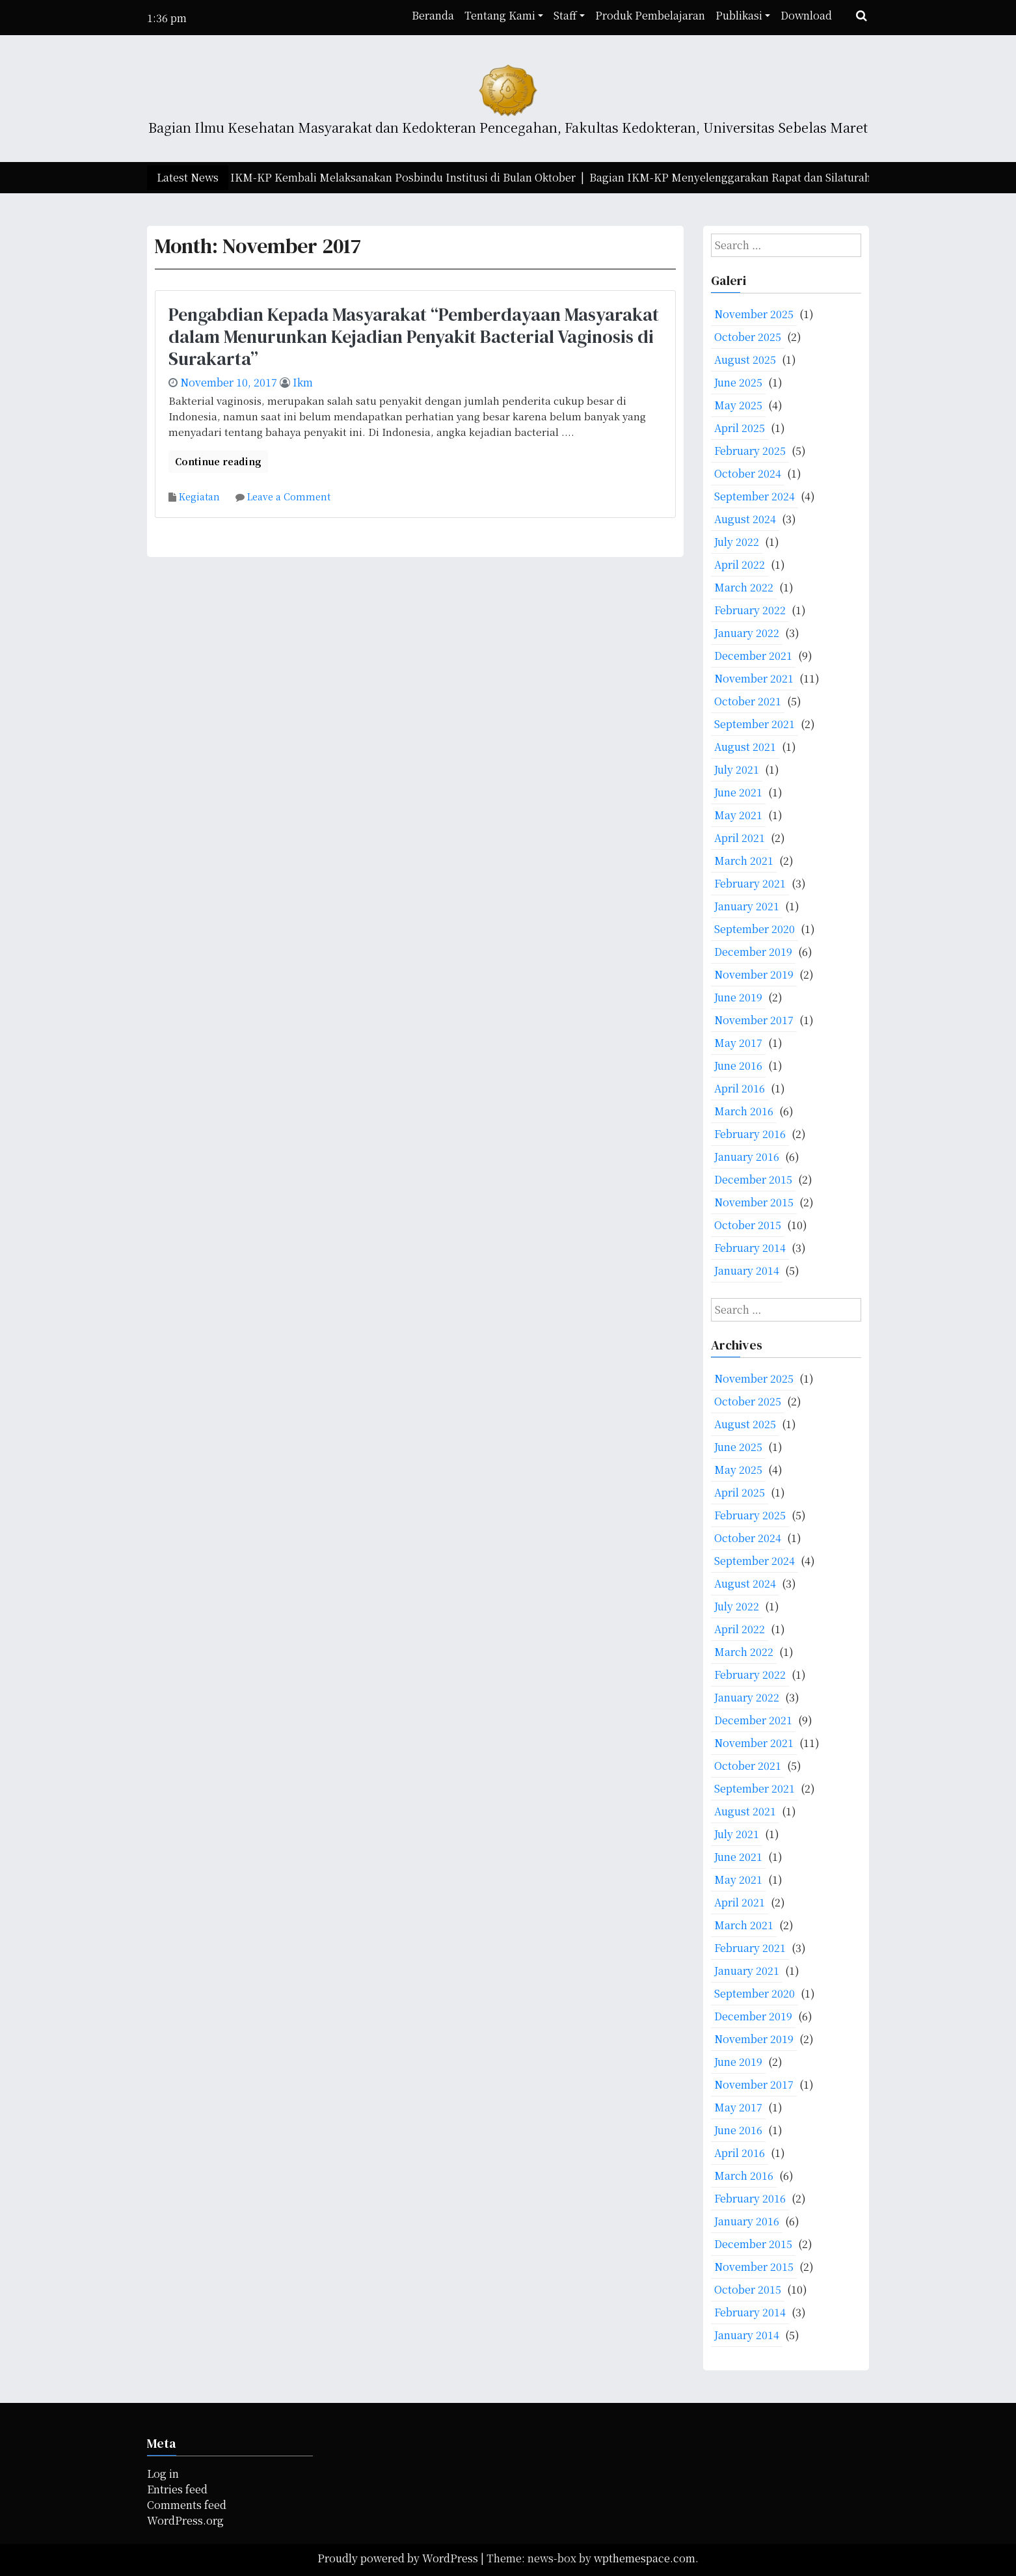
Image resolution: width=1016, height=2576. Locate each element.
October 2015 (747, 1224)
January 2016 (746, 1156)
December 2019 (753, 951)
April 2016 (739, 1088)
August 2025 (745, 359)
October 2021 (747, 701)
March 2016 (743, 1111)
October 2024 (747, 473)
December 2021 (753, 655)
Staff (565, 15)
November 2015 (754, 1202)
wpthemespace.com (644, 2558)
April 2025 (739, 427)
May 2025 (738, 405)
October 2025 (747, 336)
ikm (303, 382)
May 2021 (738, 814)
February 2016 (750, 1133)
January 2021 (746, 906)
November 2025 (754, 313)
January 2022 (746, 632)
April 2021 (739, 837)
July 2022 (736, 541)
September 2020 (754, 928)
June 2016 (738, 1065)
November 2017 (754, 1019)
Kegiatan (199, 496)
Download (806, 15)
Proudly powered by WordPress (399, 2558)
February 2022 (750, 610)
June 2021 (738, 792)
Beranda (433, 15)
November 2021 (754, 678)
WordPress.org (185, 2520)
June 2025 (738, 382)
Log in (163, 2473)
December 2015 (753, 1179)
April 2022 (739, 564)
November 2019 (754, 974)
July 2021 (736, 769)
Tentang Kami (499, 15)
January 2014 (746, 1270)
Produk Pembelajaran (650, 15)
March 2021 (743, 860)
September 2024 (754, 496)
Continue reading (218, 461)
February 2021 (750, 883)
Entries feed (177, 2489)
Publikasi (738, 15)
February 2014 (750, 1247)
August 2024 (745, 518)
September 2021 (754, 723)
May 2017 (738, 1042)
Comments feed (186, 2504)
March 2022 (743, 587)
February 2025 (750, 450)
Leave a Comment (288, 496)
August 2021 (745, 746)
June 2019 (738, 997)
